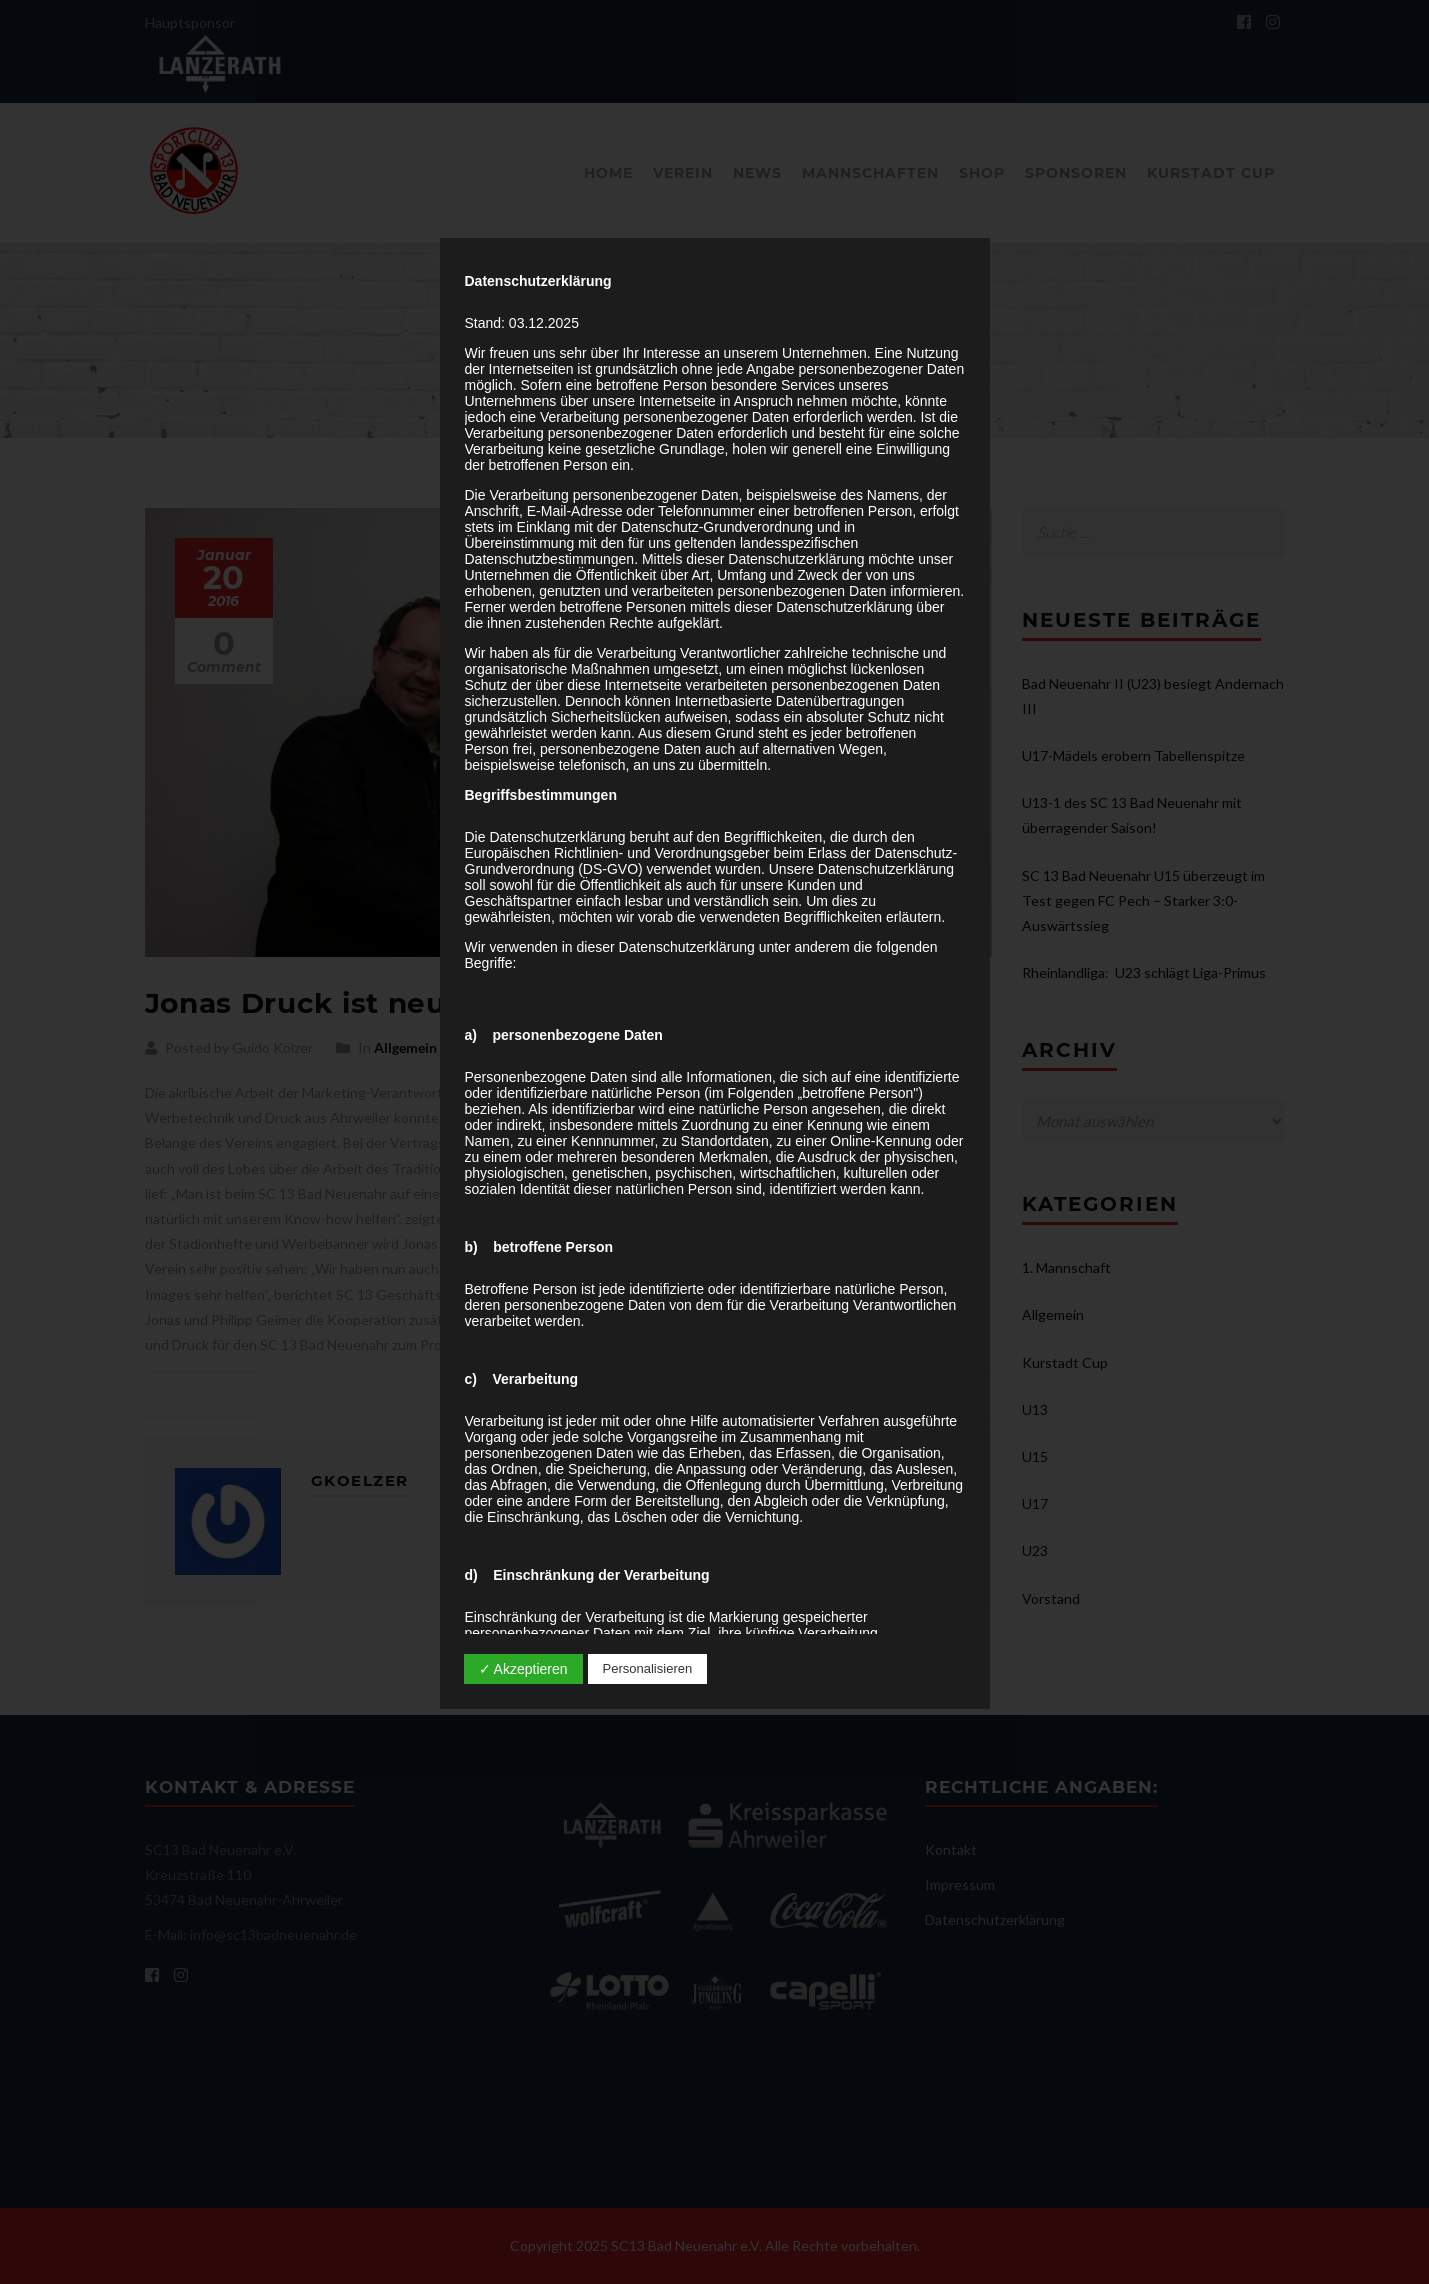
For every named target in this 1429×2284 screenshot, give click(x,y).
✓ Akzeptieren (523, 1669)
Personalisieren (648, 1668)
